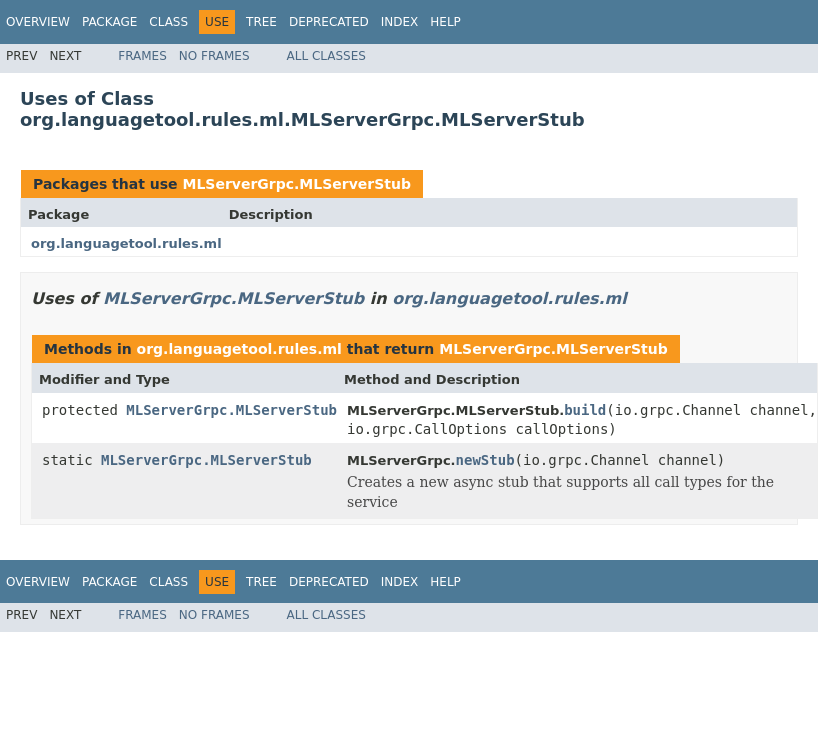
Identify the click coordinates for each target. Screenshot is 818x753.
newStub (485, 460)
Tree (261, 22)
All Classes (326, 56)
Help (445, 22)
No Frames (214, 56)
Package (109, 22)
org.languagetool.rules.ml (126, 243)
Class (168, 22)
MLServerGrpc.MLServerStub (296, 184)
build (585, 410)
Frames (142, 56)
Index (400, 22)
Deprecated (329, 22)
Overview (38, 22)
